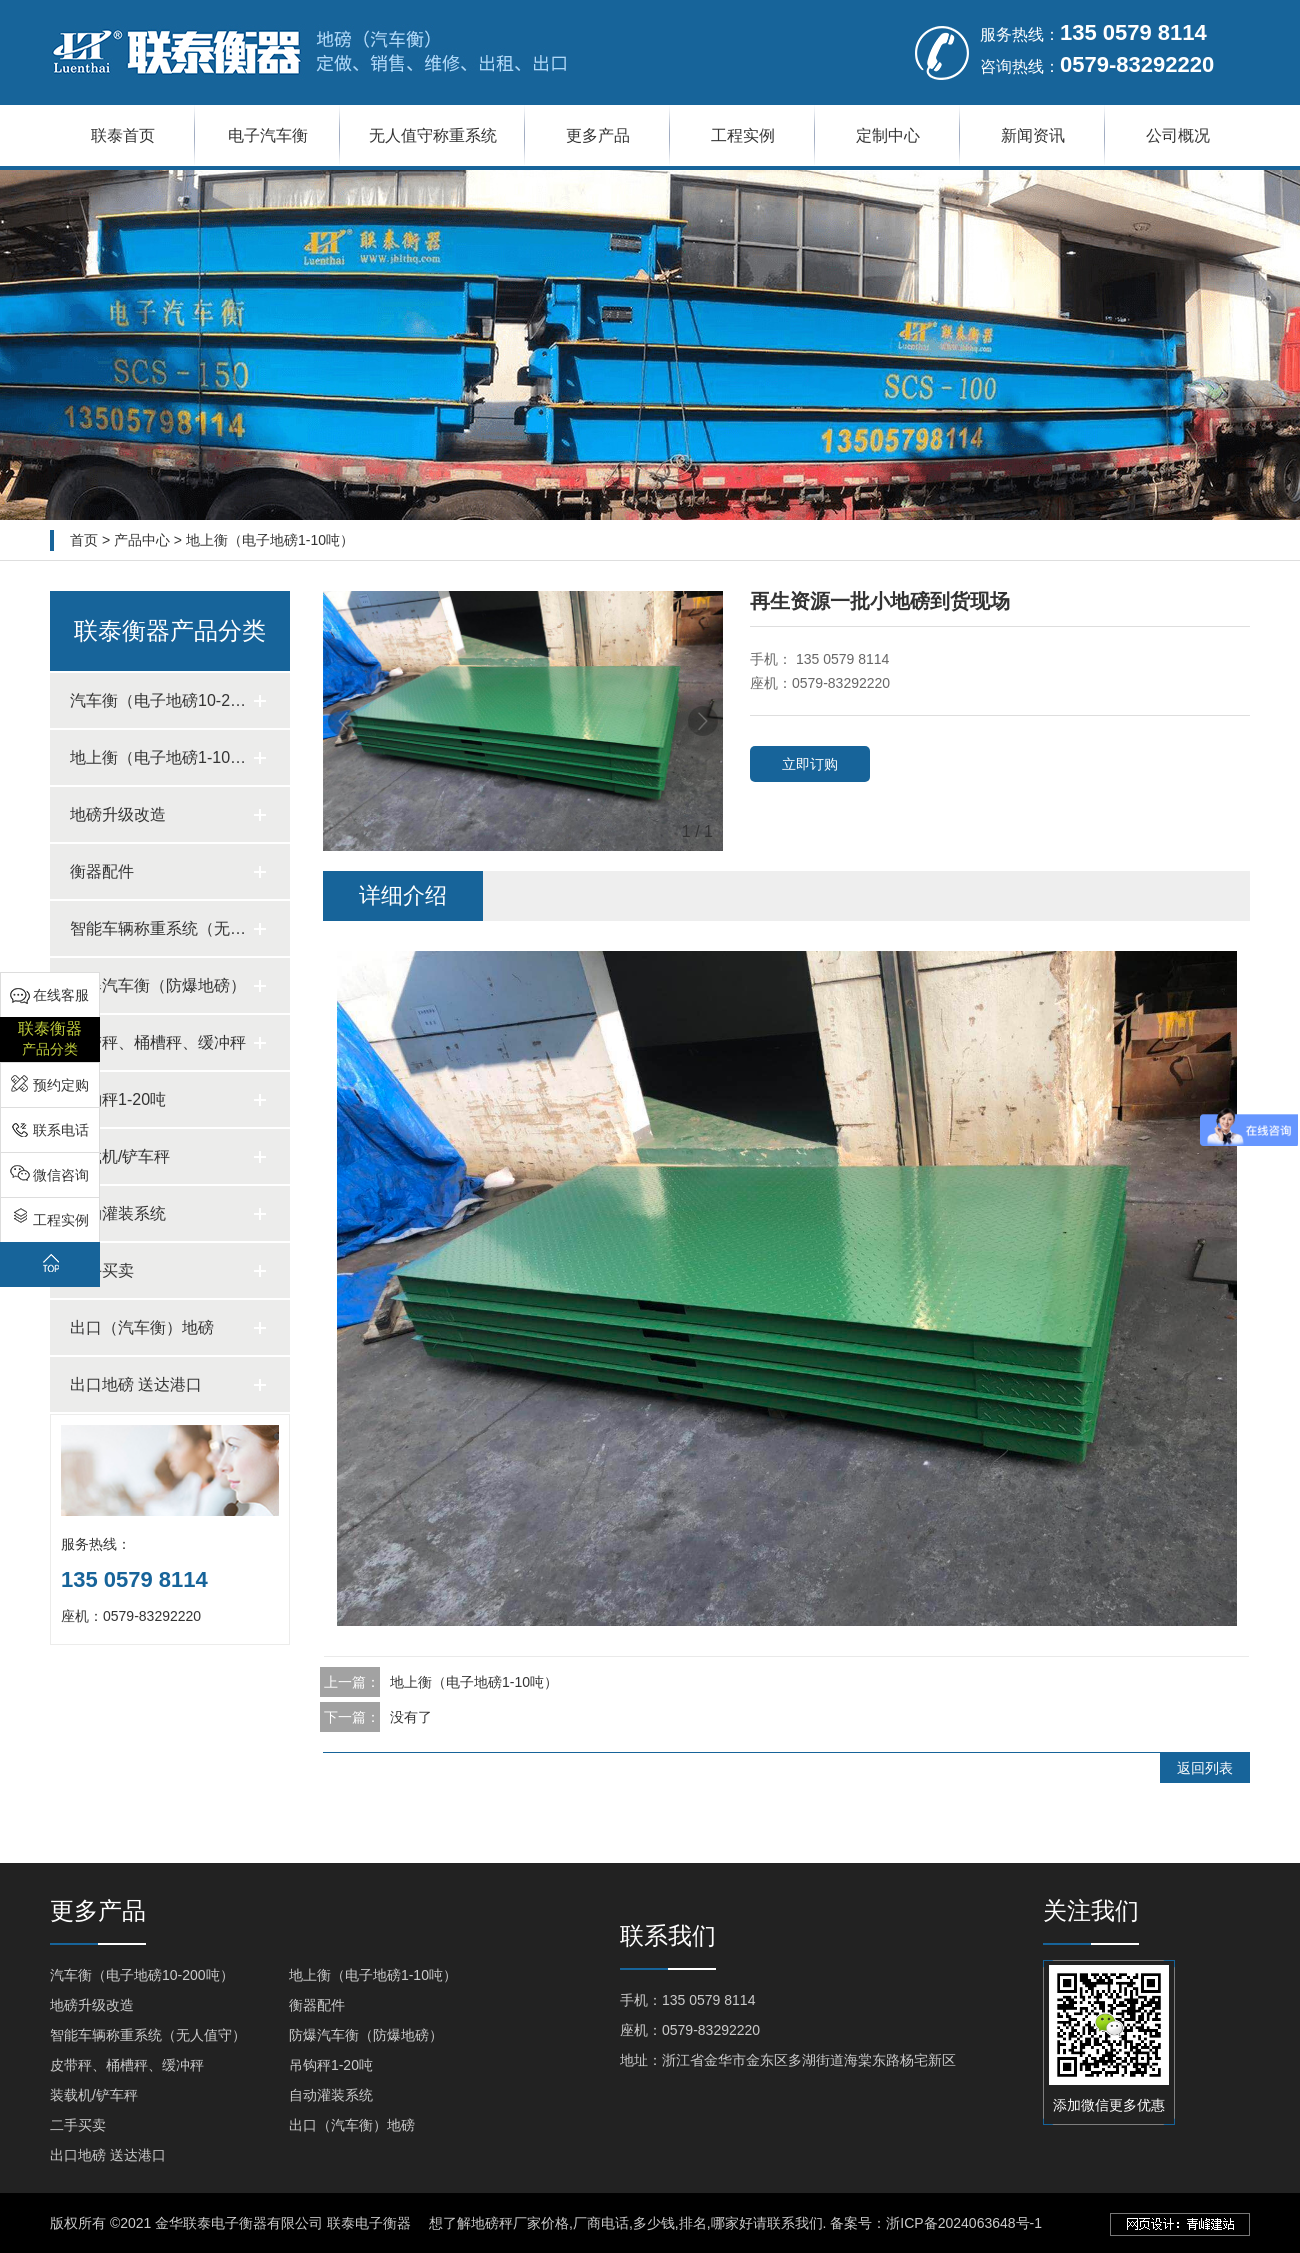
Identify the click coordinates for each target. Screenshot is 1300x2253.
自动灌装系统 (331, 2095)
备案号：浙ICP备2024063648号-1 (936, 2223)
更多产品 (598, 135)
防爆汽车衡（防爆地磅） (366, 2035)
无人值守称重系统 (433, 135)
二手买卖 (78, 2125)
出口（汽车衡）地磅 (352, 2125)
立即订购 (810, 764)
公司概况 (1178, 135)
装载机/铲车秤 (94, 2095)
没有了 (411, 1717)
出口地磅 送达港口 (108, 2155)
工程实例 (743, 135)
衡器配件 (317, 2005)
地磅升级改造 (92, 2005)
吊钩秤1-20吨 (331, 2065)
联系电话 (61, 1130)
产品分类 (50, 1037)
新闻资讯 (1033, 135)
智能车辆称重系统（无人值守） (148, 2035)
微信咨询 (61, 1175)
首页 (84, 540)
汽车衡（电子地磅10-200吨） (142, 1975)
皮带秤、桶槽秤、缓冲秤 (127, 2065)
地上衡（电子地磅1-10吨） (270, 540)
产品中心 (142, 540)
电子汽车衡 (268, 135)
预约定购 (61, 1085)
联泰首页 (123, 135)
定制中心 (888, 135)
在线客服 (61, 995)
